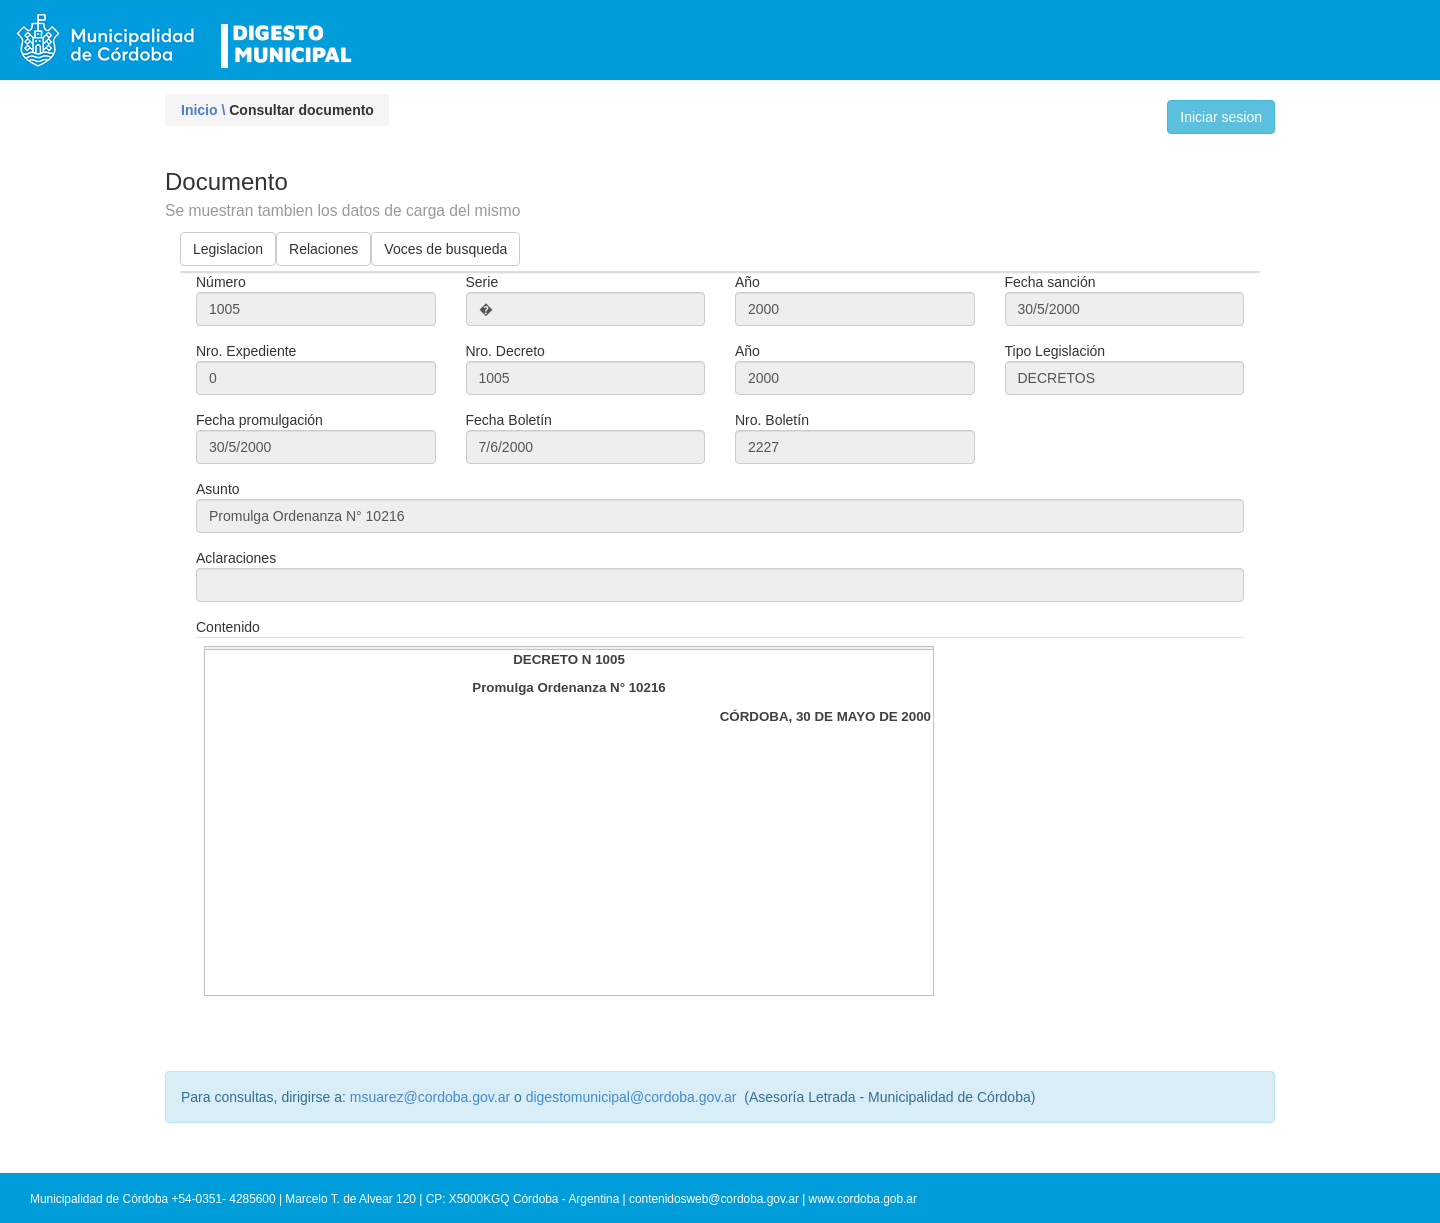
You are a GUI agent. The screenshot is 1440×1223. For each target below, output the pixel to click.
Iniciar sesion (1221, 117)
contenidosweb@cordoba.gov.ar (714, 1199)
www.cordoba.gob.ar (863, 1199)
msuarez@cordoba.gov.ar (430, 1097)
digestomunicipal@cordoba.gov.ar (631, 1097)
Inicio (199, 110)
